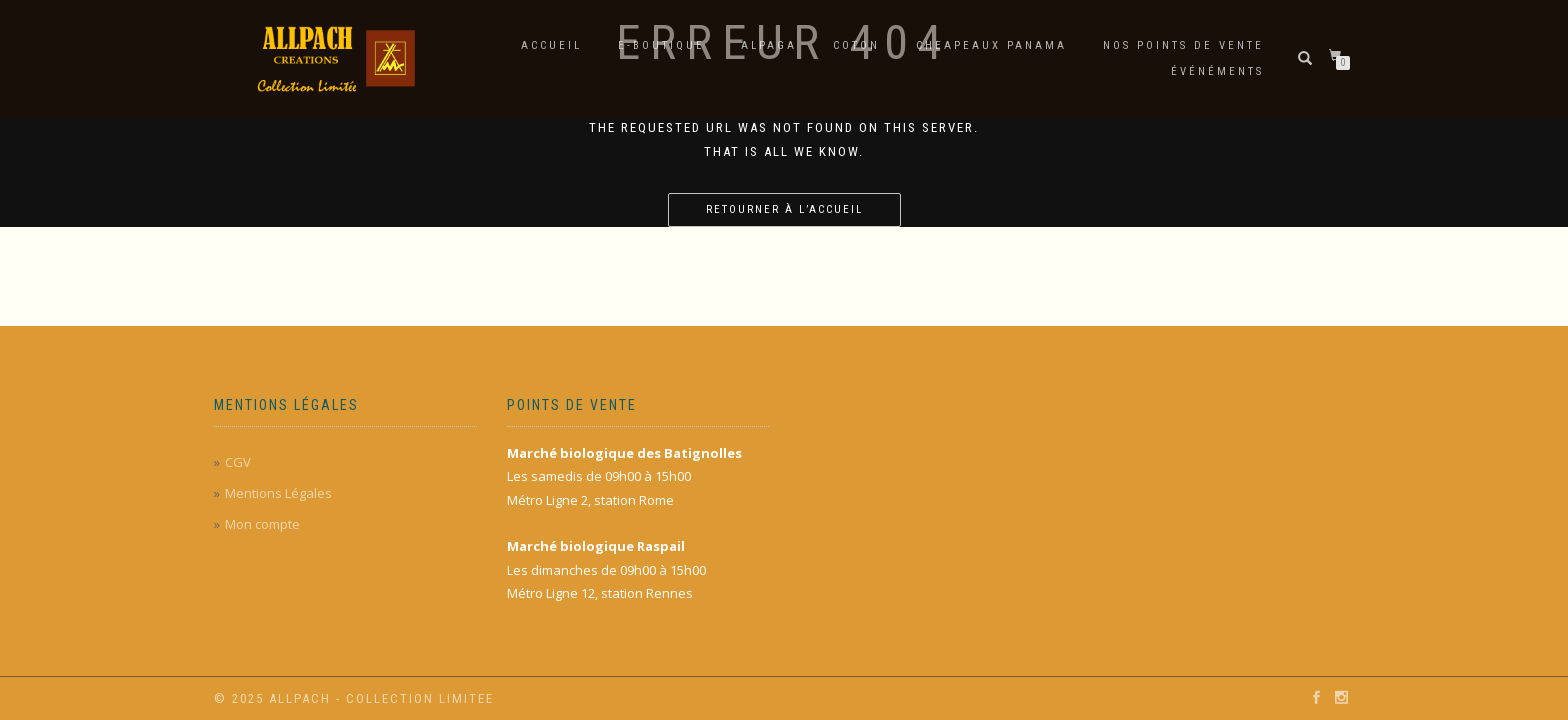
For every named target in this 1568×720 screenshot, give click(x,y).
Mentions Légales (278, 493)
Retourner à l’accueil (784, 209)
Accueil (551, 45)
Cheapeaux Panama (991, 45)
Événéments (1217, 71)
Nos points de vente (1183, 45)
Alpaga (769, 45)
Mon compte (262, 524)
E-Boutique (661, 45)
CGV (238, 462)
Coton (856, 45)
